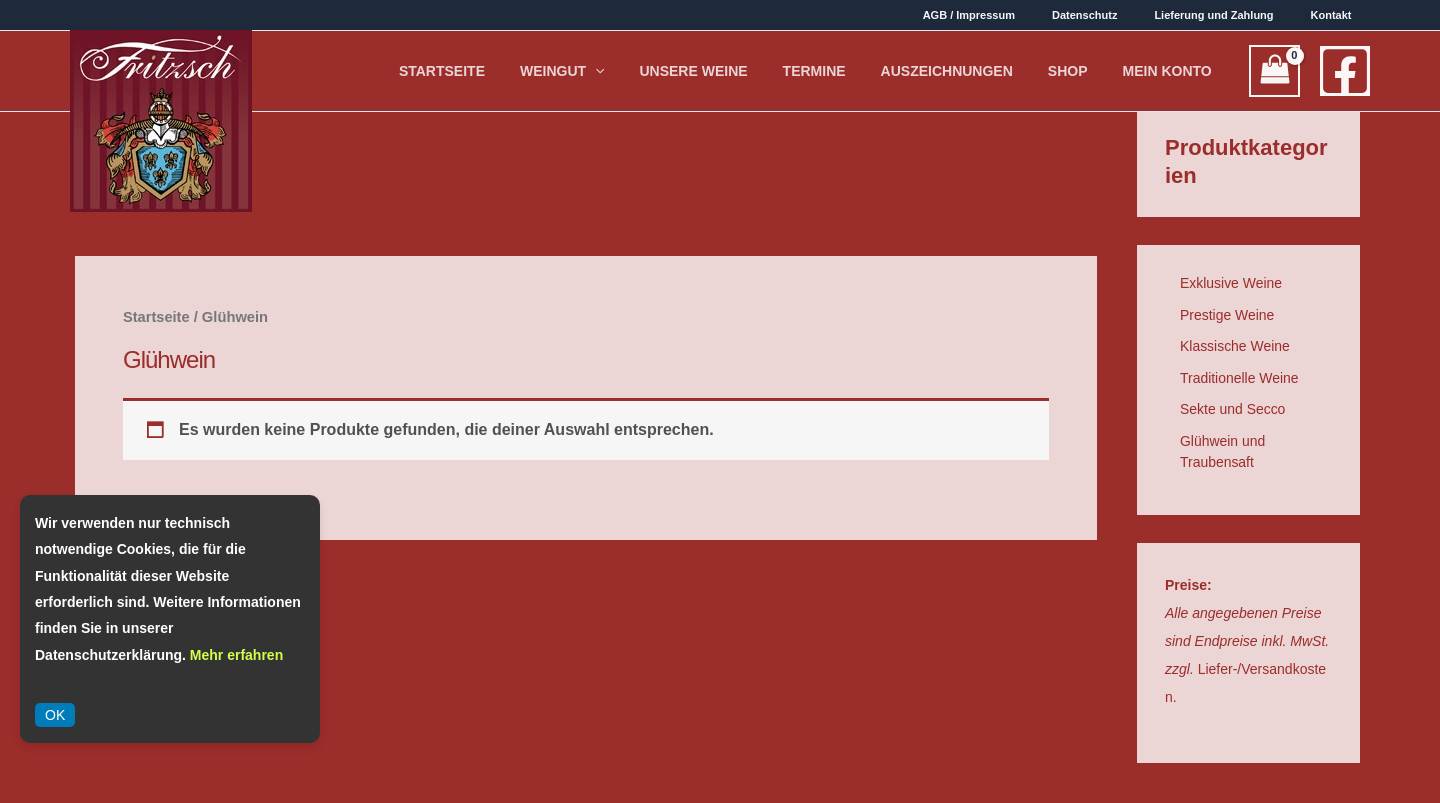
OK (55, 715)
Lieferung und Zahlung (1236, 15)
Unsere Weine (806, 71)
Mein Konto (1179, 71)
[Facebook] (1345, 71)
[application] (733, 71)
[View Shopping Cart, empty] (1274, 71)
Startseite (604, 71)
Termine (901, 71)
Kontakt (1338, 15)
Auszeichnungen (1009, 71)
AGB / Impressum (1021, 15)
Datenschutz (1121, 15)
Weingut (699, 71)
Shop (1105, 71)
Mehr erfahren (236, 655)
